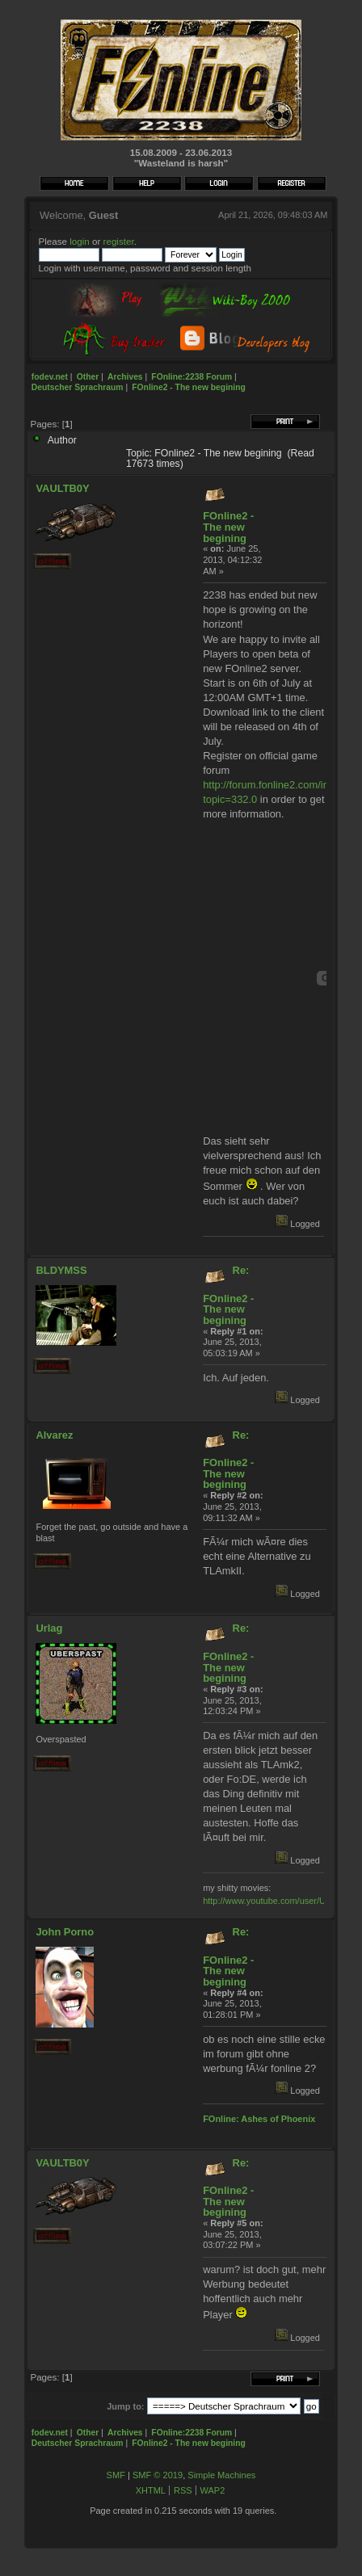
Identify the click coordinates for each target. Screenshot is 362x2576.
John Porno (65, 1932)
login (79, 241)
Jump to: (125, 2406)
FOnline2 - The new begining (228, 527)
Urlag (49, 1628)
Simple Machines (221, 2475)
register (118, 241)
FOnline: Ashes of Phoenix (259, 2119)
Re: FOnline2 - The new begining (228, 1295)
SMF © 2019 (158, 2475)
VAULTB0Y (62, 488)
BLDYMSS (61, 1270)
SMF (116, 2475)
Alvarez (54, 1435)
